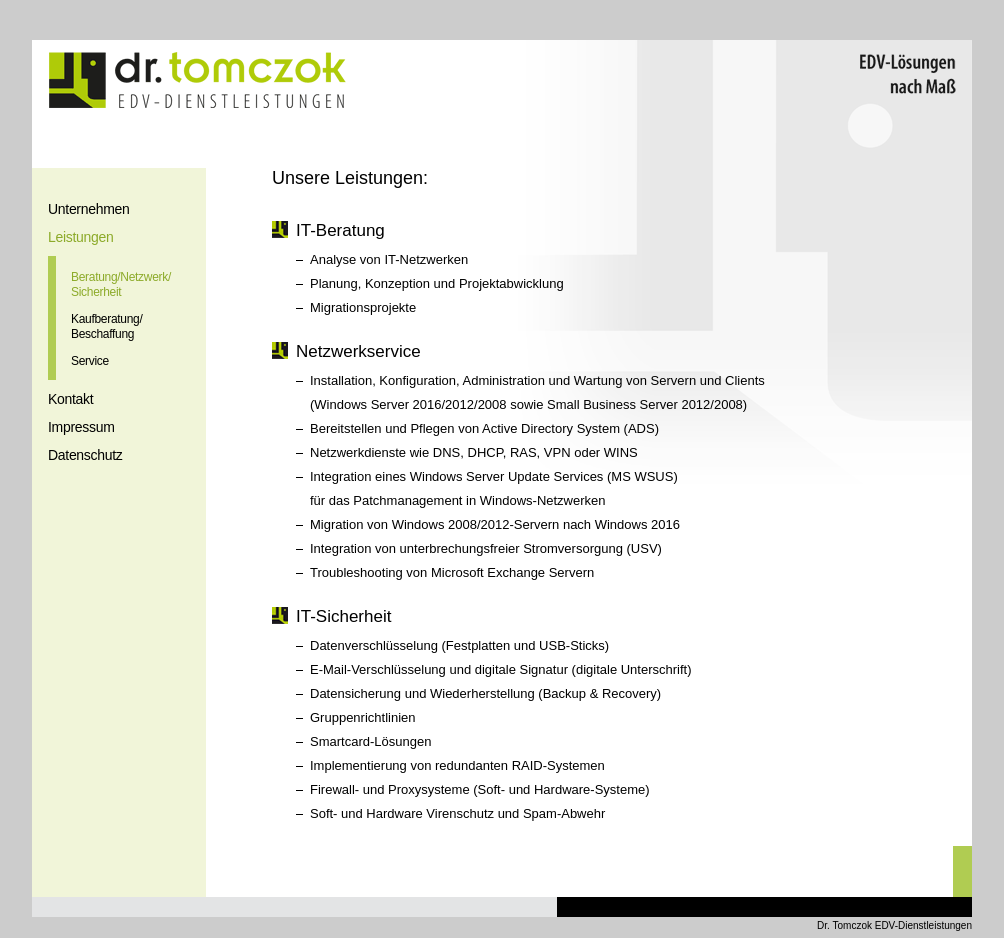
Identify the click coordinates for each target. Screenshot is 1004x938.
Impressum (81, 427)
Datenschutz (85, 455)
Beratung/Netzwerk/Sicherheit (121, 284)
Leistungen (81, 237)
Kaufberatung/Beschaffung (107, 326)
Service (90, 361)
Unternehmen (89, 209)
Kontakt (70, 399)
